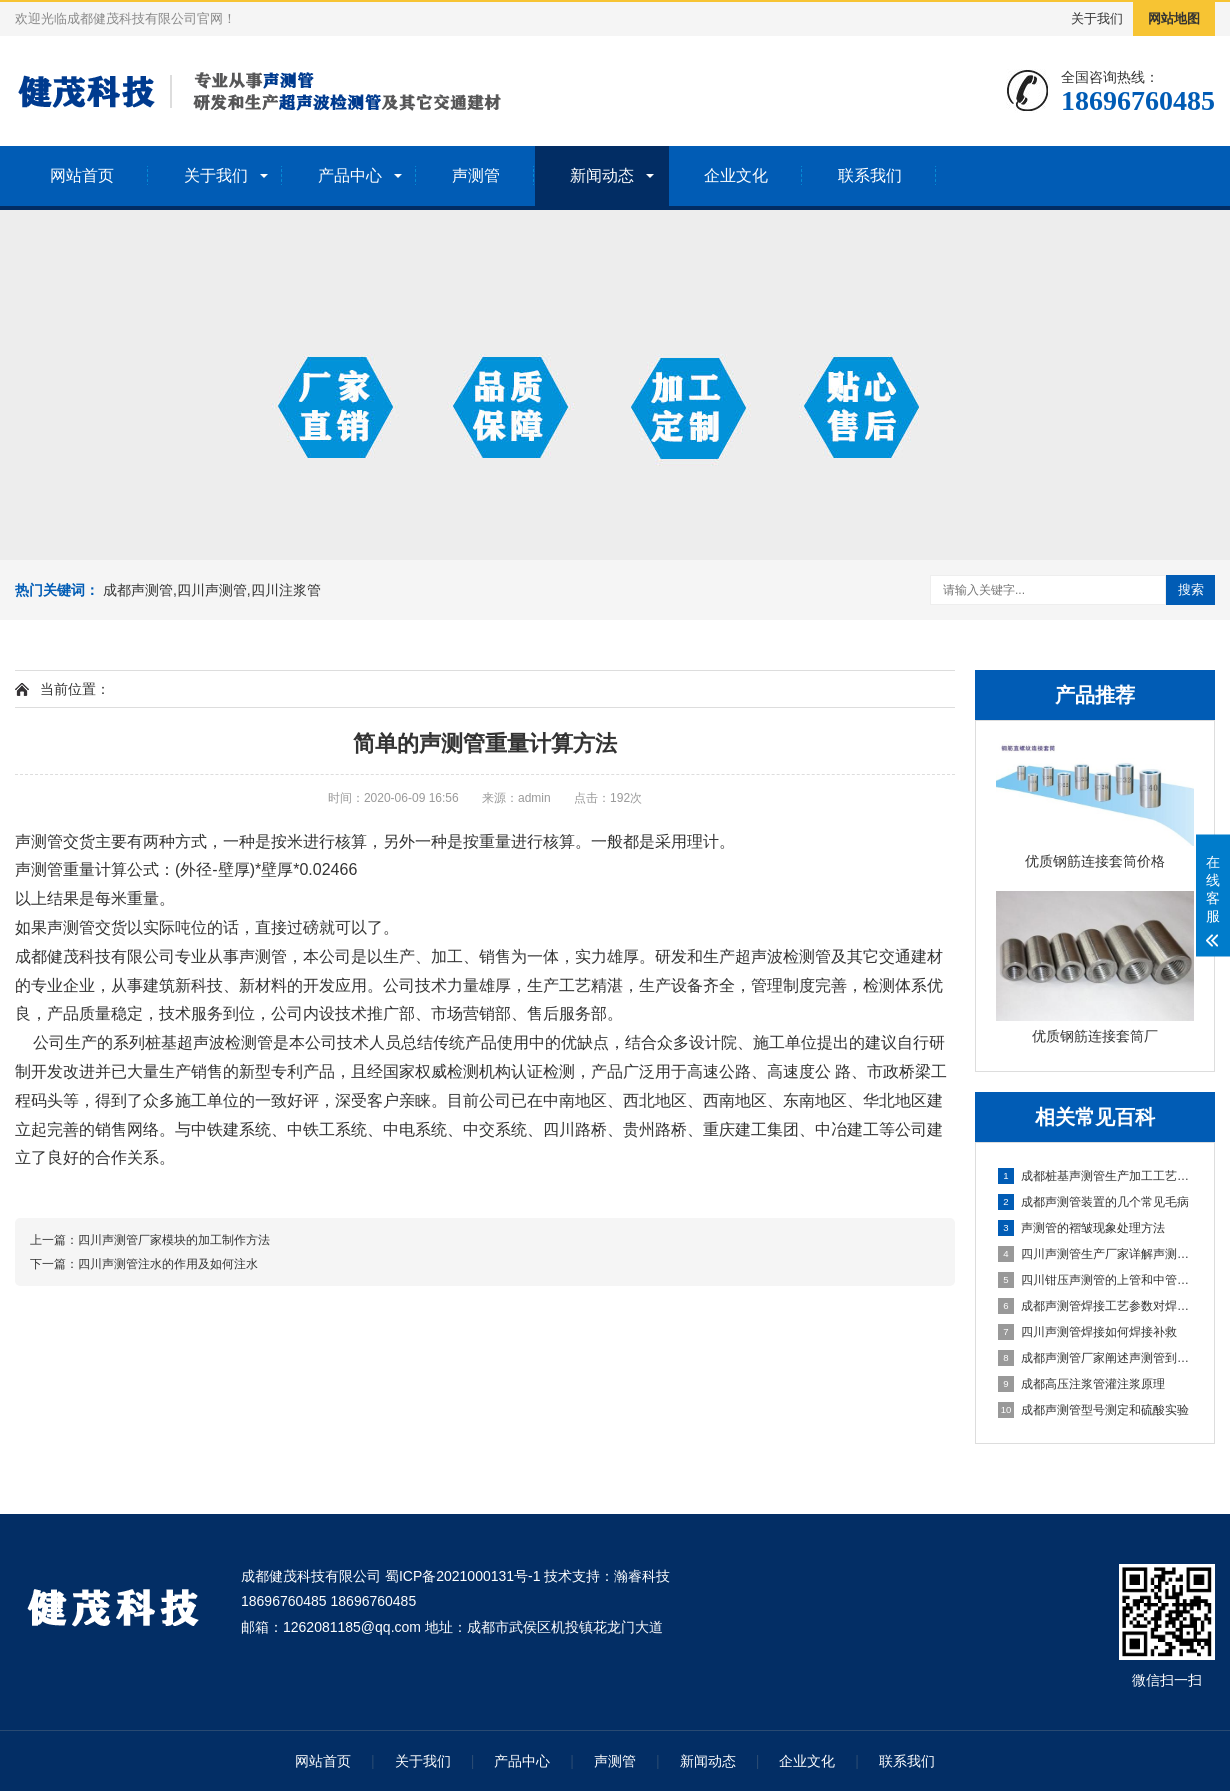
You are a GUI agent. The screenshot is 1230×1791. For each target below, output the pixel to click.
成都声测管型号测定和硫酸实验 (1093, 1410)
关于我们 (1097, 18)
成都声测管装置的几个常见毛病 (1093, 1202)
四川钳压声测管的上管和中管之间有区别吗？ (1096, 1280)
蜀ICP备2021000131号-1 (463, 1576)
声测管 (476, 175)
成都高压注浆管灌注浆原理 (1081, 1384)
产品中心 (350, 175)
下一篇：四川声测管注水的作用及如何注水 (144, 1264)
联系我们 (870, 175)
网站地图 (1174, 18)
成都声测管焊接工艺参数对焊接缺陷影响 (1096, 1306)
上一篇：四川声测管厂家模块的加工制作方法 (150, 1240)
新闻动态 (602, 175)
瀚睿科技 (642, 1576)
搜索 (1191, 589)
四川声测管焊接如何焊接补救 (1087, 1332)
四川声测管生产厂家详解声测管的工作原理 (1096, 1254)
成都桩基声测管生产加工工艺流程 (1096, 1176)
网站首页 (82, 175)
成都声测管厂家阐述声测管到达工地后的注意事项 (1096, 1358)
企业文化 (736, 175)
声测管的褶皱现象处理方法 (1081, 1228)
